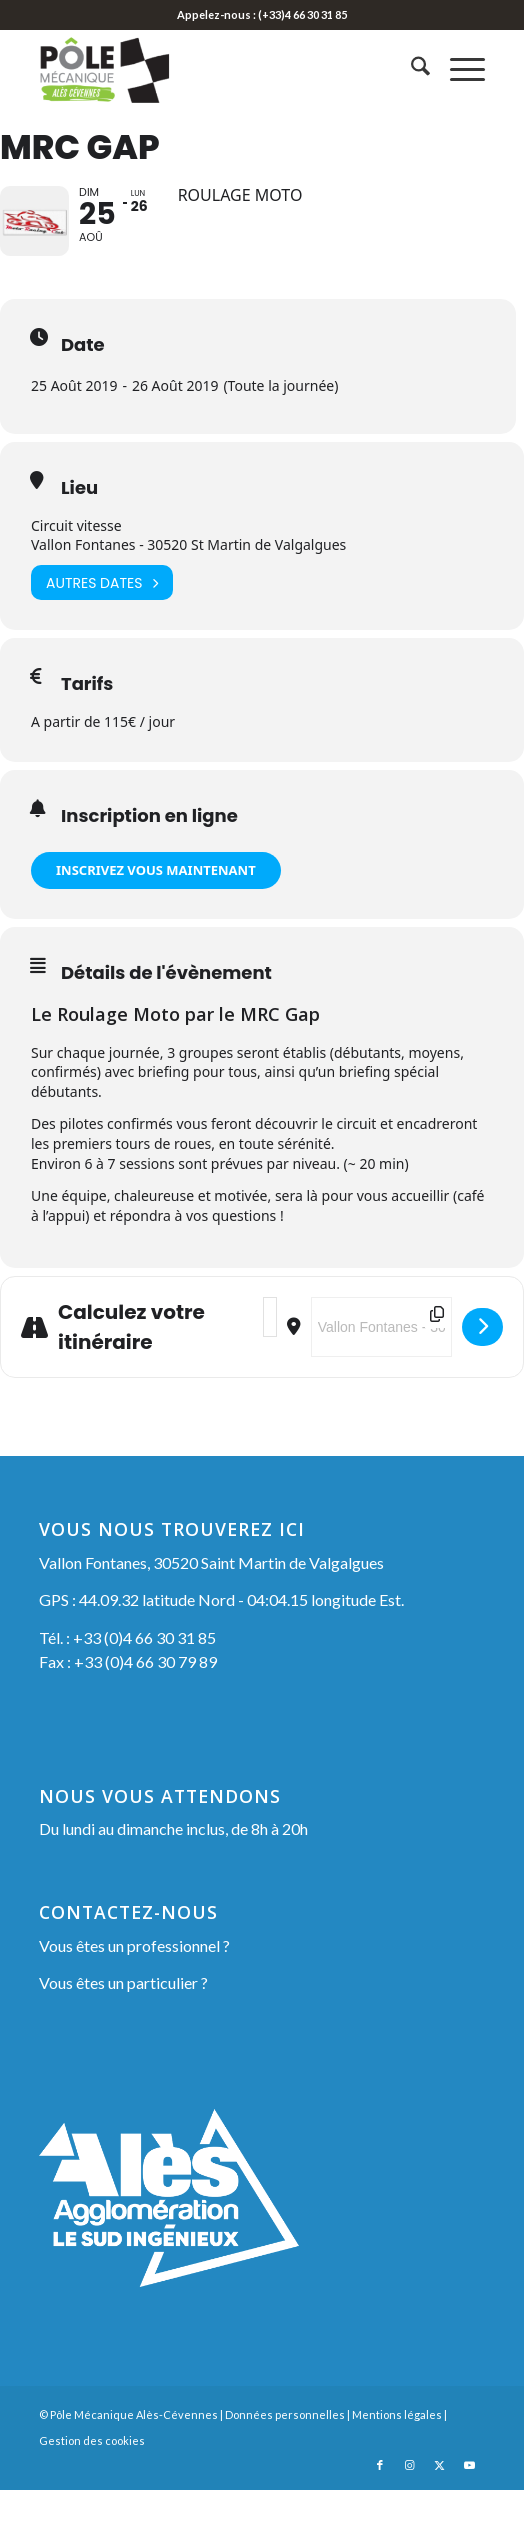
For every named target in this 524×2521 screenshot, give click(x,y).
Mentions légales (397, 2445)
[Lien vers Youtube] (470, 2496)
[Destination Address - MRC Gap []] (381, 1358)
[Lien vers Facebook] (380, 2496)
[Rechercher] (410, 69)
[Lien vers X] (440, 2496)
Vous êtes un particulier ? (123, 2013)
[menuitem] (410, 69)
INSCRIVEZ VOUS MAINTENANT (156, 901)
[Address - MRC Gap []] (270, 1348)
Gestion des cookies (92, 2471)
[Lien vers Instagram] (410, 2496)
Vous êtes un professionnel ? (134, 1976)
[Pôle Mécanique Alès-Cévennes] (217, 69)
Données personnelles (285, 2445)
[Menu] (457, 69)
